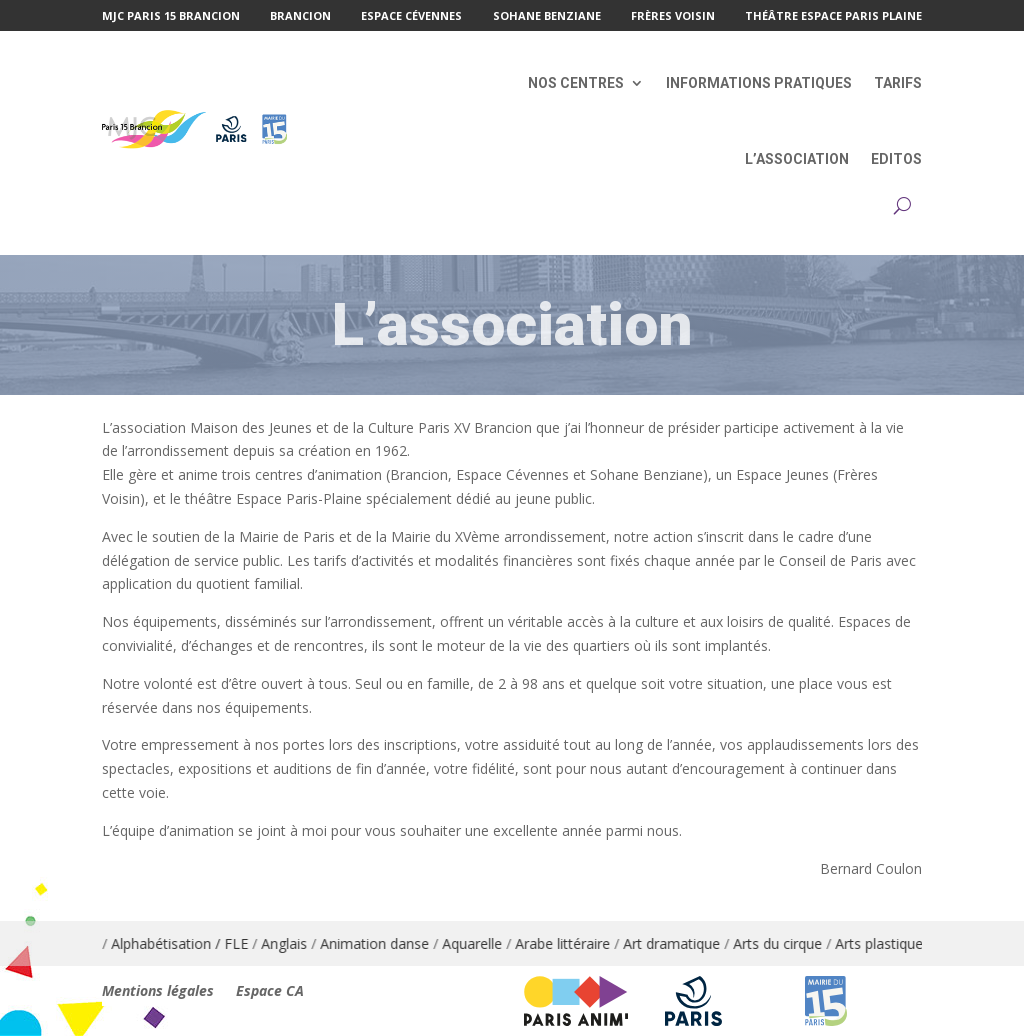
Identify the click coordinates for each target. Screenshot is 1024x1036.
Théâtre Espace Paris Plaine (833, 16)
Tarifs (898, 83)
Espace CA (270, 992)
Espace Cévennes (411, 16)
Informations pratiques (759, 83)
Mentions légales (158, 992)
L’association (797, 159)
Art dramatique (693, 943)
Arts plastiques (904, 943)
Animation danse (396, 943)
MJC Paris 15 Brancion (171, 16)
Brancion (300, 16)
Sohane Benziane (547, 16)
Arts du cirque (799, 943)
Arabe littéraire (584, 943)
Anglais (306, 943)
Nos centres (576, 83)
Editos (896, 159)
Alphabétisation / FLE (201, 943)
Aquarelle (494, 943)
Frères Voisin (673, 16)
